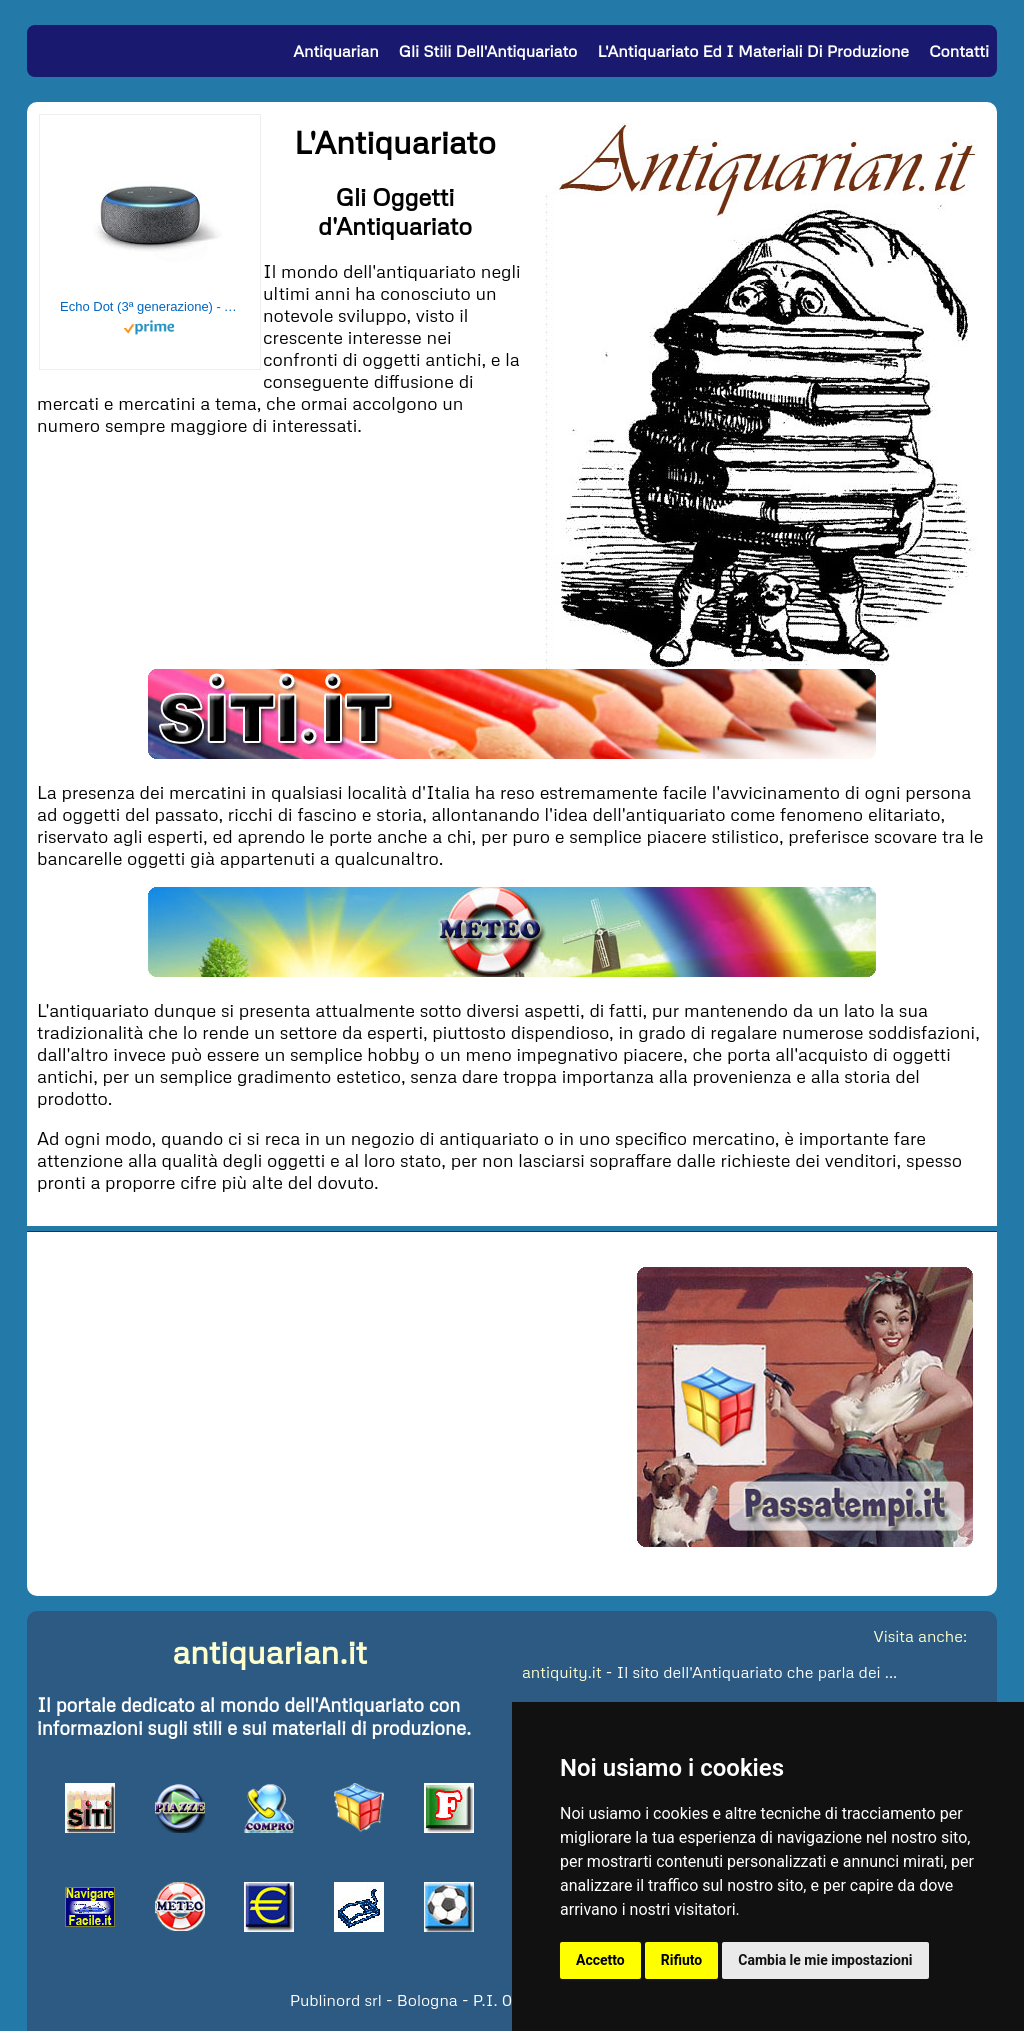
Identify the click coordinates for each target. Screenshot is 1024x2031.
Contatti (959, 51)
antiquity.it (562, 1672)
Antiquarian (335, 51)
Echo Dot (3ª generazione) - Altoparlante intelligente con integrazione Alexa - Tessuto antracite (150, 306)
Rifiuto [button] (682, 1960)
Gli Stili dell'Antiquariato (488, 51)
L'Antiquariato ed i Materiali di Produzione (753, 51)
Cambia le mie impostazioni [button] (825, 1960)
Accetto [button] (600, 1960)
